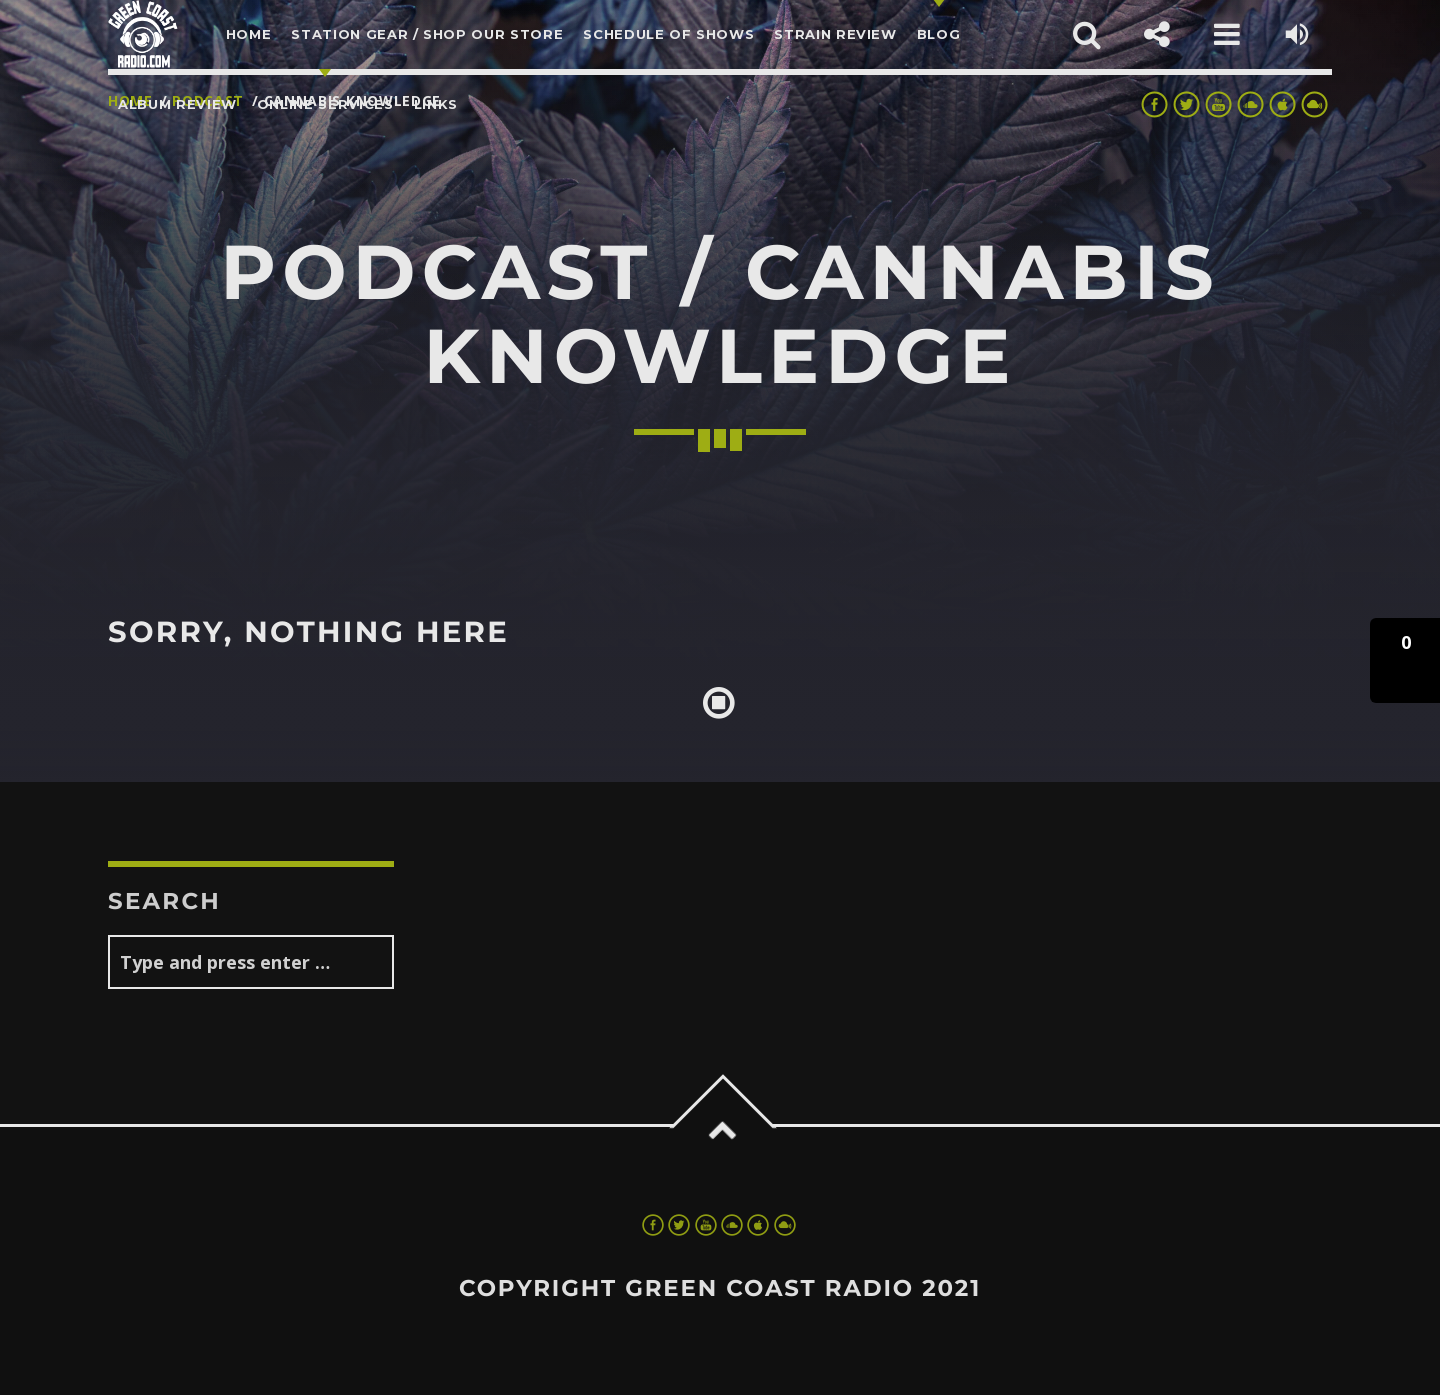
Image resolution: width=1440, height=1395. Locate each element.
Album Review (177, 104)
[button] (1405, 660)
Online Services (325, 104)
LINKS (436, 104)
